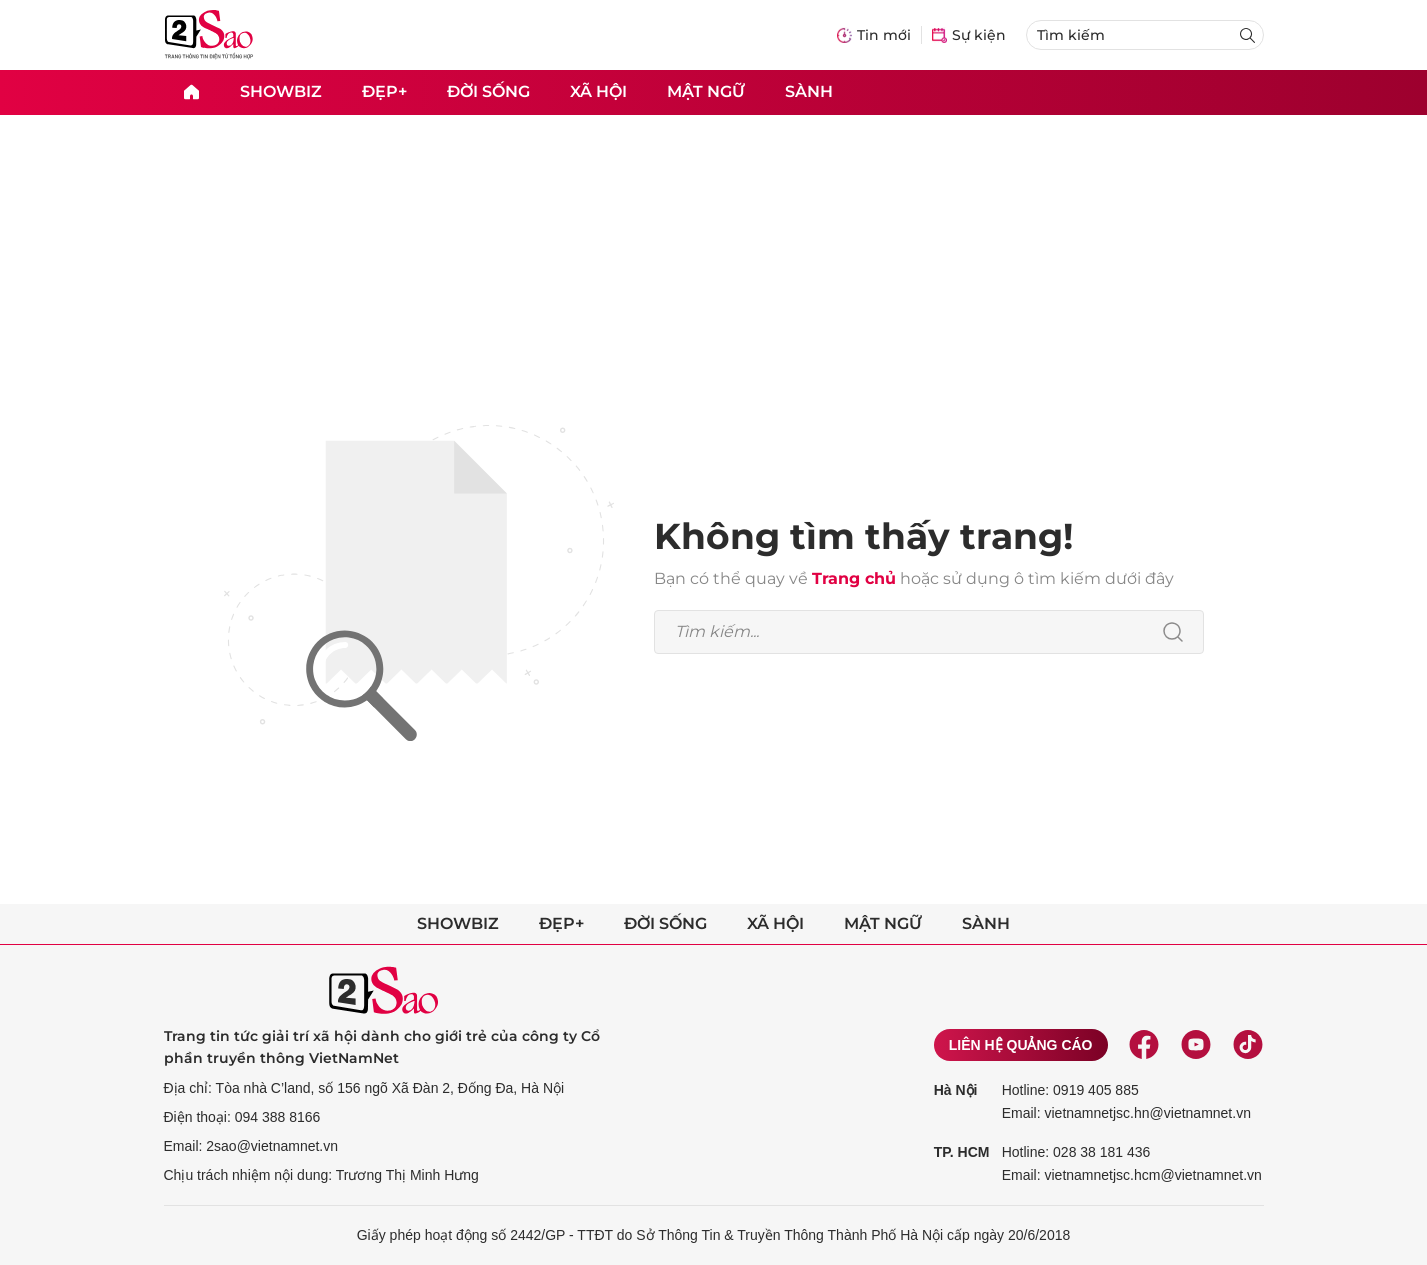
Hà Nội (956, 1090)
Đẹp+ (384, 91)
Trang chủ (854, 578)
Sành (809, 91)
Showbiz (281, 91)
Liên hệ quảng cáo (1021, 1045)
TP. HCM (962, 1152)
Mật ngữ (706, 91)
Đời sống (488, 91)
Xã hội (598, 91)
